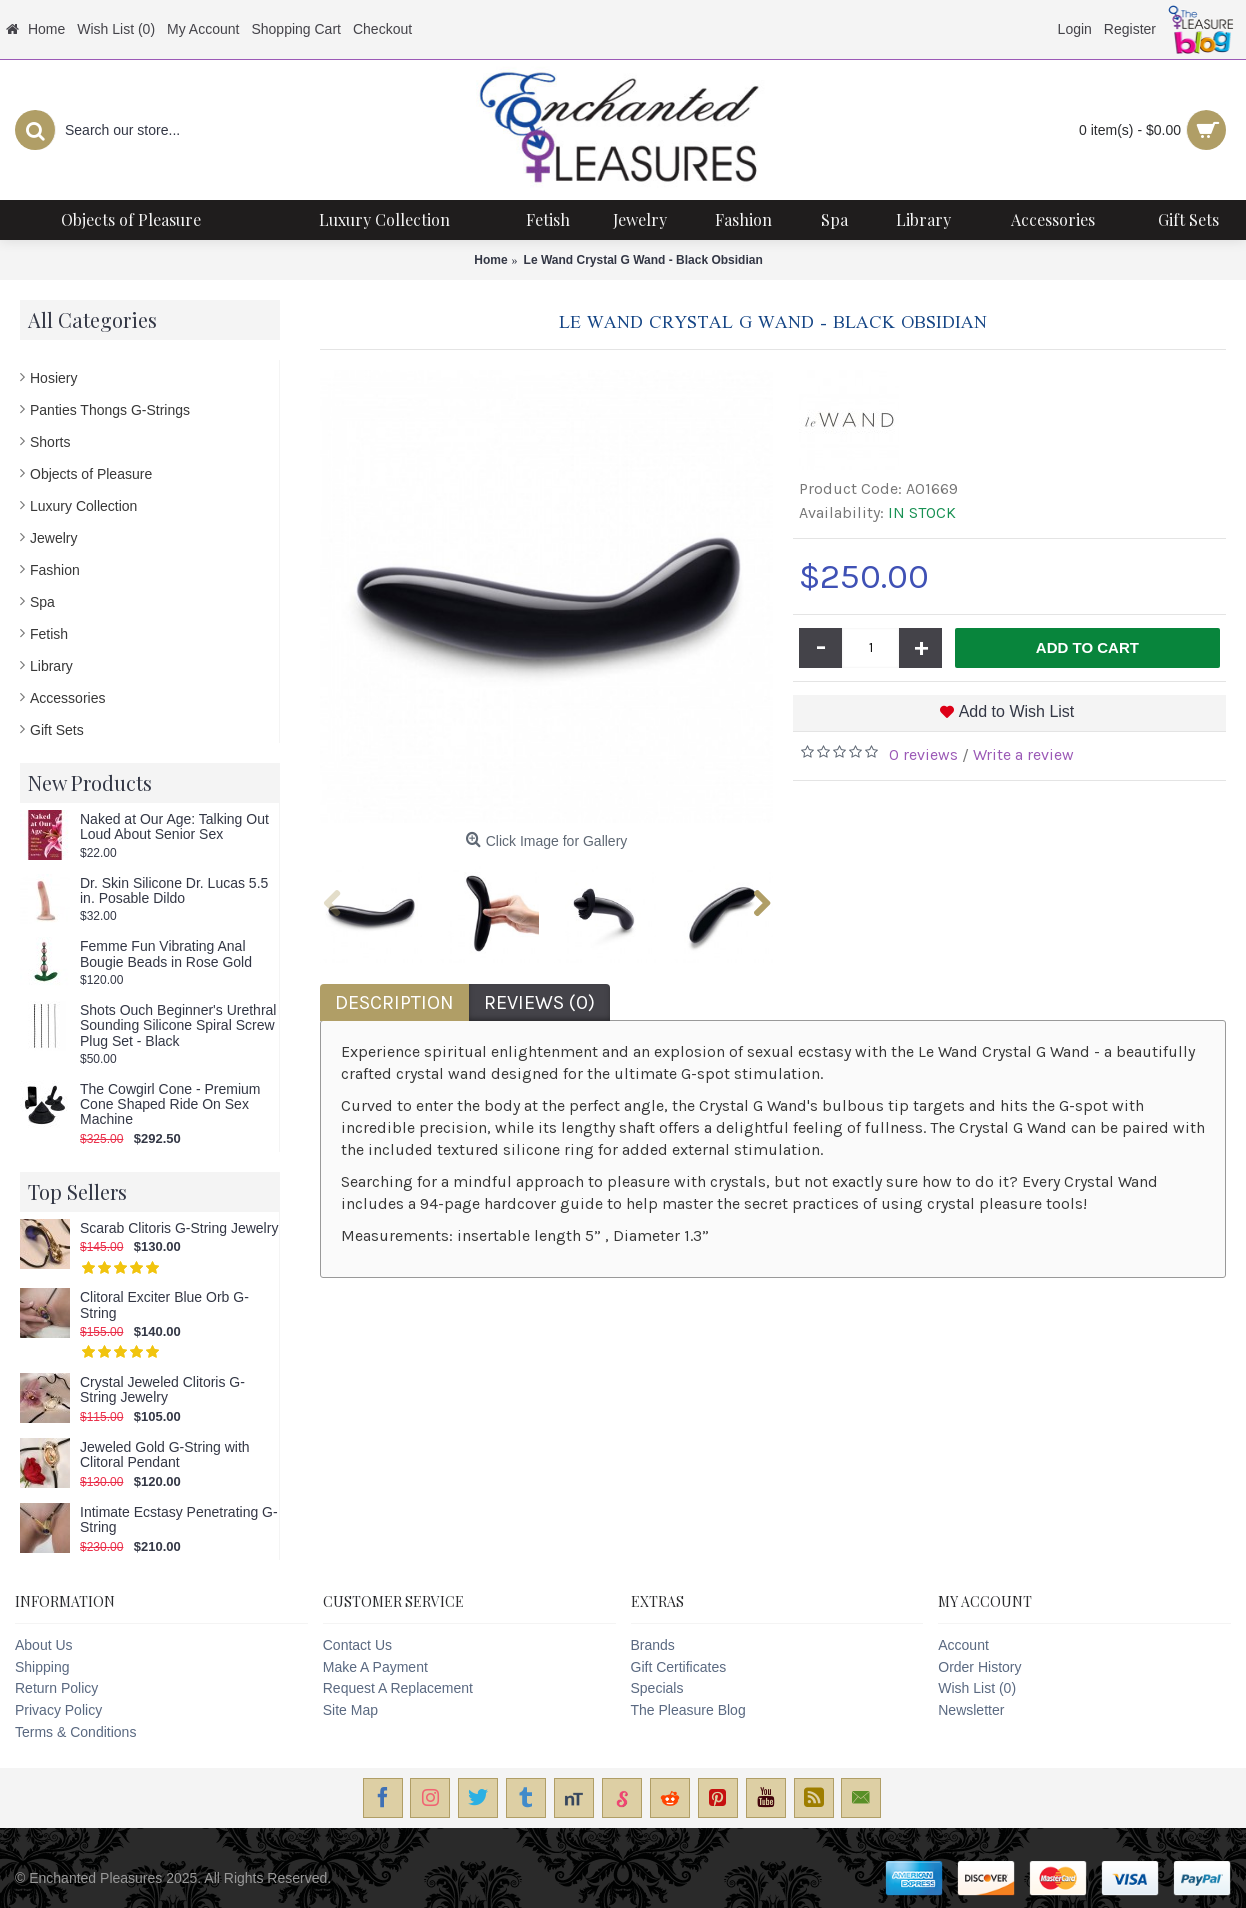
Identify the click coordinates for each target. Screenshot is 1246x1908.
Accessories (67, 698)
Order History (979, 1667)
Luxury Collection (83, 506)
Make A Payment (375, 1667)
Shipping (42, 1667)
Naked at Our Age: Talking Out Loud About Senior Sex (174, 827)
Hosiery (53, 378)
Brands (653, 1645)
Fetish (49, 634)
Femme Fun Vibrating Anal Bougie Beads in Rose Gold (166, 954)
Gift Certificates (679, 1667)
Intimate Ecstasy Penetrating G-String (179, 1520)
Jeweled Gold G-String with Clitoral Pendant (165, 1455)
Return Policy (56, 1688)
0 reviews (923, 754)
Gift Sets (57, 730)
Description (394, 1002)
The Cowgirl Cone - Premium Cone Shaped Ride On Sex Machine (170, 1105)
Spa (42, 602)
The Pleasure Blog (688, 1710)
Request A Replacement (398, 1688)
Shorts (50, 442)
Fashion (55, 570)
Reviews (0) (539, 1002)
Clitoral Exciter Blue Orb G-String (164, 1305)
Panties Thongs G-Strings (110, 410)
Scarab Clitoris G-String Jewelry (179, 1228)
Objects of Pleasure (91, 474)
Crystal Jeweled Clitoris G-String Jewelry (162, 1390)
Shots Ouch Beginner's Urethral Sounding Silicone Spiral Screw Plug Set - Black (178, 1026)
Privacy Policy (58, 1710)
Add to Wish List (1017, 711)
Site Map (350, 1710)
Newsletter (971, 1710)
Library (51, 666)
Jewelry (53, 538)
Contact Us (357, 1645)
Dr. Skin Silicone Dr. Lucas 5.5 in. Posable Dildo (174, 891)
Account (963, 1645)
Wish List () (977, 1688)
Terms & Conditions (75, 1732)
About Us (44, 1645)
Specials (657, 1688)
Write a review (1023, 754)
